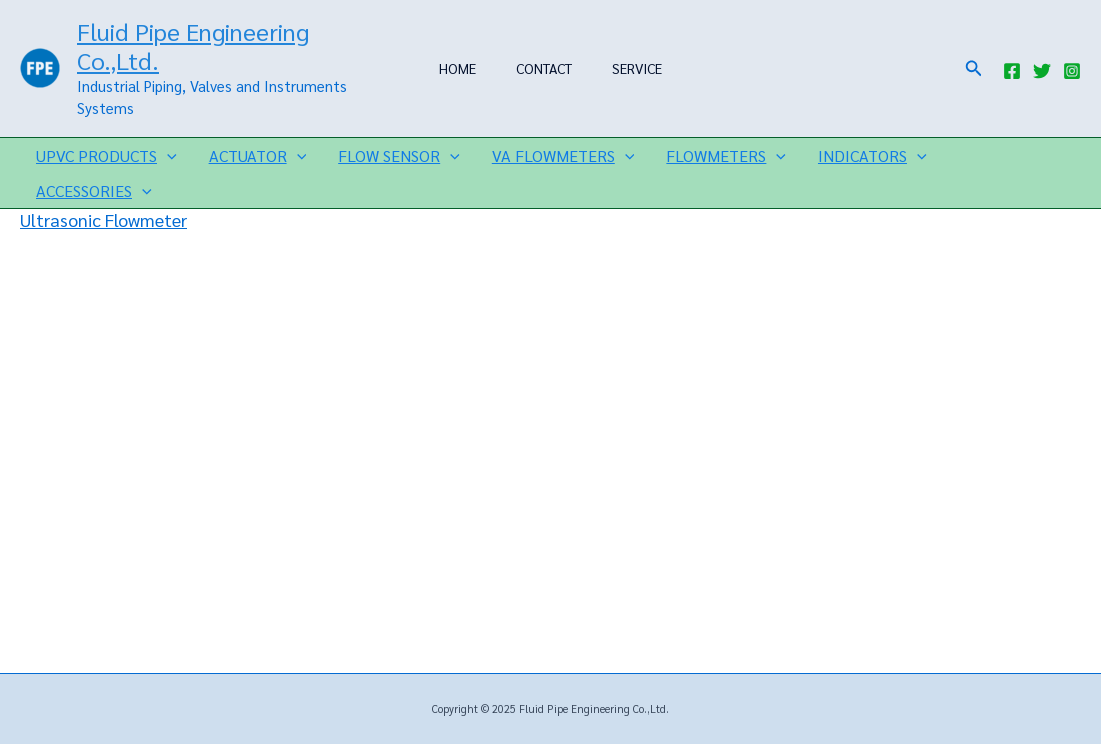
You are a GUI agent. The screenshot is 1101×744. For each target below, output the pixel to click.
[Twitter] (1042, 71)
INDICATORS (872, 155)
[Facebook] (1012, 71)
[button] (974, 68)
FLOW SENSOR (399, 155)
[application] (167, 155)
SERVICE (637, 68)
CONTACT (544, 68)
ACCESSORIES (94, 190)
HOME (457, 68)
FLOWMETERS (726, 155)
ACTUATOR (258, 155)
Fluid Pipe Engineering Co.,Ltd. (193, 45)
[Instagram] (1072, 71)
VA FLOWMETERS (563, 155)
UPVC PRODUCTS (106, 155)
